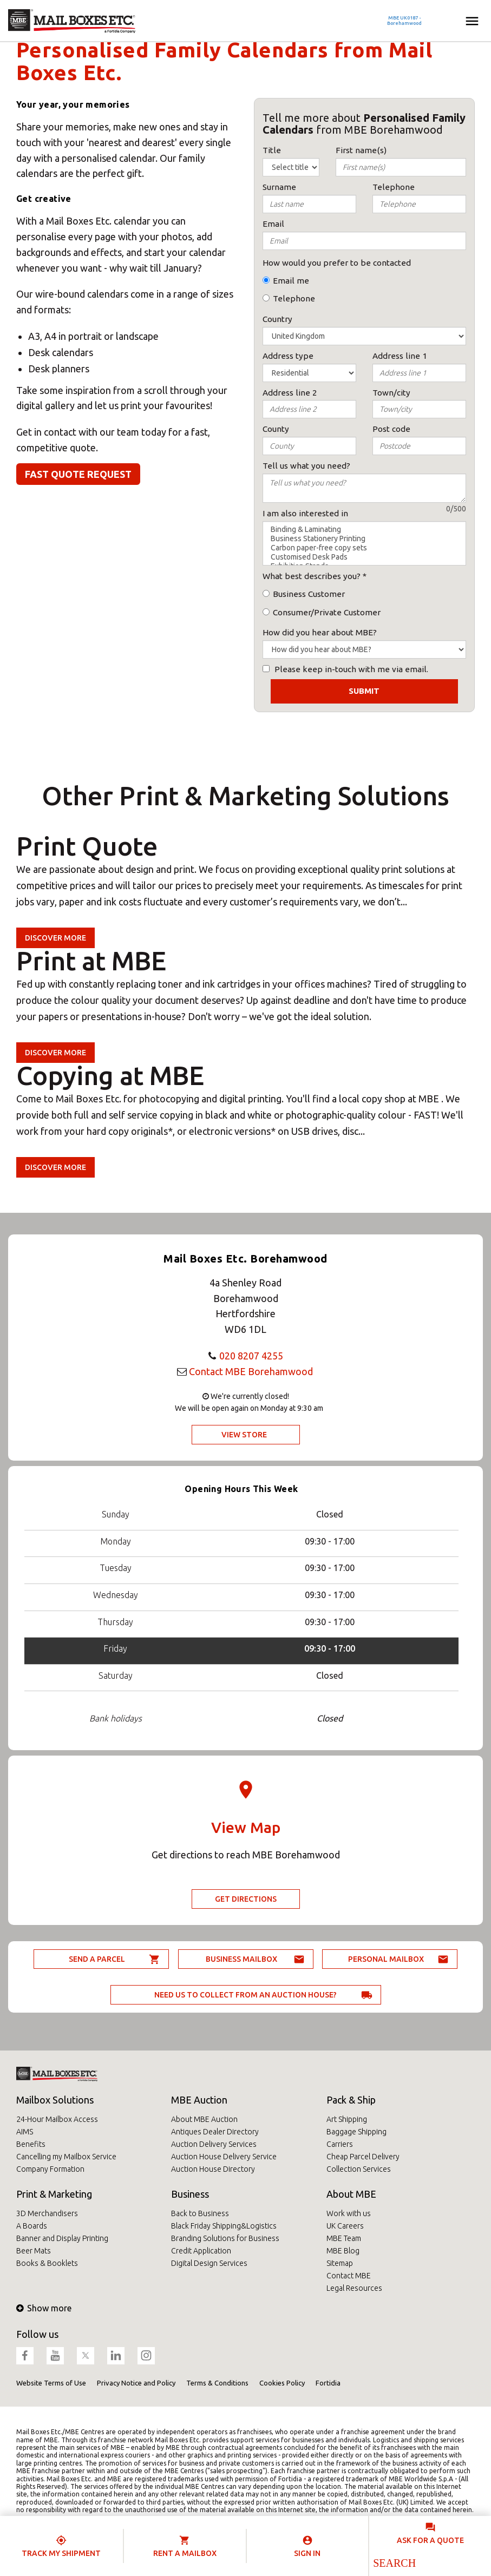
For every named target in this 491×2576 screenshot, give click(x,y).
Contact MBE (348, 2275)
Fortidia (328, 2383)
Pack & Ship (351, 2099)
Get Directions (246, 1899)
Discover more (55, 938)
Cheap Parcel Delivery (363, 2156)
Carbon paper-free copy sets (365, 548)
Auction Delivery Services (214, 2144)
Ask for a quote (430, 2540)
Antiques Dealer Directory (215, 2131)
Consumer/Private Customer (327, 612)
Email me (291, 280)
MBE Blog (342, 2250)
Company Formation (50, 2169)
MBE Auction (199, 2099)
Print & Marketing (54, 2194)
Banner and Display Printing (62, 2238)
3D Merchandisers (47, 2213)
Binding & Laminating (365, 529)
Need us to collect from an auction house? (245, 1994)
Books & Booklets (47, 2263)
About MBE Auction (204, 2119)
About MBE (351, 2194)
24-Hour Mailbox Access (57, 2119)
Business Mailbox (241, 1959)
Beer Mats (33, 2250)
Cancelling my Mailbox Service (66, 2156)
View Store (244, 1434)
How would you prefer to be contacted (337, 262)
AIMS (24, 2131)
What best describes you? (312, 576)
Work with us (348, 2213)
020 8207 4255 (251, 1355)
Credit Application (201, 2250)
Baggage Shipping (356, 2131)
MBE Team (343, 2238)
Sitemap (339, 2263)
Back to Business (200, 2213)
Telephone (294, 298)
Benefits (30, 2144)
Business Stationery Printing (365, 538)
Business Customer (309, 594)
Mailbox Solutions (55, 2099)
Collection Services (358, 2169)
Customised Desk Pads (365, 557)
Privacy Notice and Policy (136, 2383)
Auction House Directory (213, 2169)
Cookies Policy (282, 2383)
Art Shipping (346, 2119)
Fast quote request (78, 474)
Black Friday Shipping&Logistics (224, 2226)
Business (190, 2194)
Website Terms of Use (51, 2383)
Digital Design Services (209, 2263)
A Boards (31, 2226)
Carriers (339, 2144)
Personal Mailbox (386, 1959)
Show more (43, 2308)
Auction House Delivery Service (224, 2156)
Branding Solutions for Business (225, 2238)
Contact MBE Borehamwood (251, 1371)
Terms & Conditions (217, 2383)
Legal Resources (354, 2288)
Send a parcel (97, 1959)
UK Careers (345, 2226)
